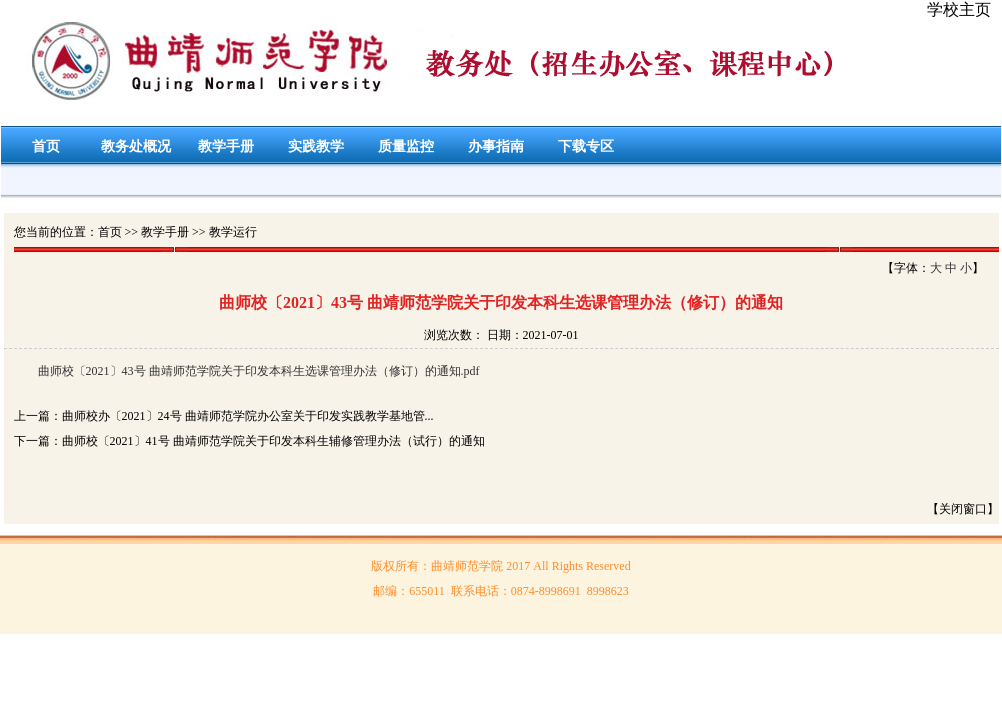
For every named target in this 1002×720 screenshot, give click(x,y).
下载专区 (586, 146)
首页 (46, 146)
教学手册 (226, 146)
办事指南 (496, 146)
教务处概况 (136, 146)
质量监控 (406, 146)
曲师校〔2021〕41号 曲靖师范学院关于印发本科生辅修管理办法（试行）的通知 (273, 441)
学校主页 (959, 9)
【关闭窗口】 (963, 509)
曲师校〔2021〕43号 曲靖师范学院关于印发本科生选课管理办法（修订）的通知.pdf (259, 371)
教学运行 (233, 232)
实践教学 (316, 146)
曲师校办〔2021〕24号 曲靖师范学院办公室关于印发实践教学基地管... (248, 416)
